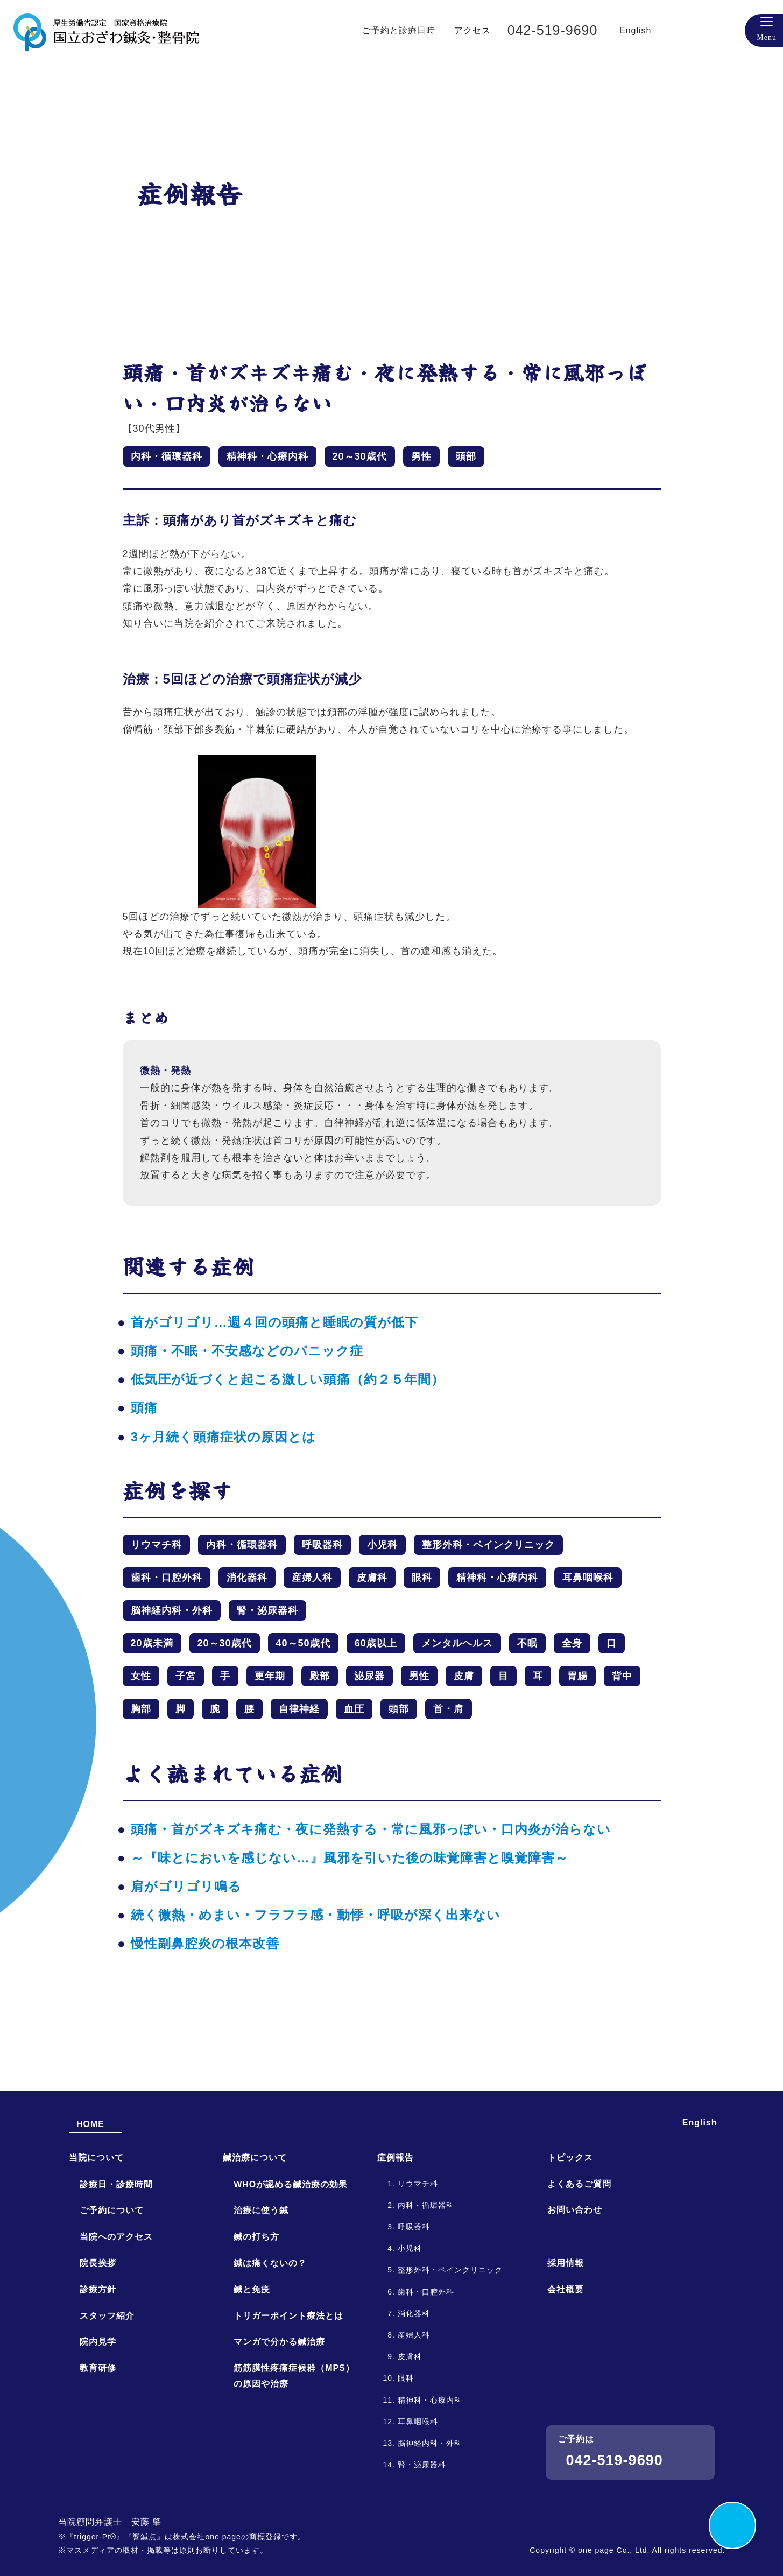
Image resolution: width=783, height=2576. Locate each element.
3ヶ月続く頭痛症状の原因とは (223, 1437)
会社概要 (565, 2379)
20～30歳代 (360, 456)
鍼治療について (255, 2247)
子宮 (185, 1676)
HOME (91, 2213)
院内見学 (98, 2432)
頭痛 (144, 1407)
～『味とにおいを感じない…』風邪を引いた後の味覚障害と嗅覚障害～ (349, 1857)
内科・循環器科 (166, 456)
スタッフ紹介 (107, 2405)
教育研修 (98, 2458)
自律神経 (299, 1709)
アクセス (481, 30)
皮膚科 (372, 1577)
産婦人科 (312, 1577)
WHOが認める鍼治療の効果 (291, 2274)
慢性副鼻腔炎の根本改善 (205, 1943)
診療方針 (98, 2379)
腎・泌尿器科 (267, 1610)
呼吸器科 (322, 1544)
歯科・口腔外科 (166, 1577)
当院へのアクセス (116, 2327)
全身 (572, 1643)
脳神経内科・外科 (172, 1610)
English (656, 30)
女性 (141, 1676)
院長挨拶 (98, 2353)
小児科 (382, 1544)
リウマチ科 (156, 1544)
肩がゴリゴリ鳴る (186, 1886)
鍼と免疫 (252, 2379)
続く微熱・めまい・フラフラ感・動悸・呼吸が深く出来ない (315, 1915)
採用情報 (565, 2353)
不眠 (527, 1643)
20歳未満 (152, 1643)
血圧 (354, 1709)
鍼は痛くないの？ (270, 2353)
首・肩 (448, 1709)
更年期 (270, 1676)
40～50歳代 (303, 1643)
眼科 (422, 1577)
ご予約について (112, 2300)
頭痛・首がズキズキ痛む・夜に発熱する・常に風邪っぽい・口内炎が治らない (371, 1829)
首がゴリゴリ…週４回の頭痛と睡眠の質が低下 (274, 1322)
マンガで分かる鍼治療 (279, 2432)
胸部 (141, 1709)
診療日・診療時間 (116, 2274)
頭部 (466, 456)
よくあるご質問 (579, 2273)
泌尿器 (369, 1676)
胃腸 (577, 1676)
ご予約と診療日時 (403, 30)
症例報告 (395, 2247)
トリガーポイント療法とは (288, 2405)
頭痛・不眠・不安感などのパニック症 (247, 1350)
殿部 (319, 1676)
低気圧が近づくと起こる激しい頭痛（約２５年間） (288, 1379)
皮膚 (464, 1676)
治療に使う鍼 (261, 2300)
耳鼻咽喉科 (587, 1577)
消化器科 (247, 1577)
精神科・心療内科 (267, 456)
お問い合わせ (574, 2300)
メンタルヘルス (457, 1643)
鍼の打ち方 (256, 2327)
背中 (622, 1676)
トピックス (570, 2247)
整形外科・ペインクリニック (488, 1544)
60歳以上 (376, 1643)
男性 (421, 456)
